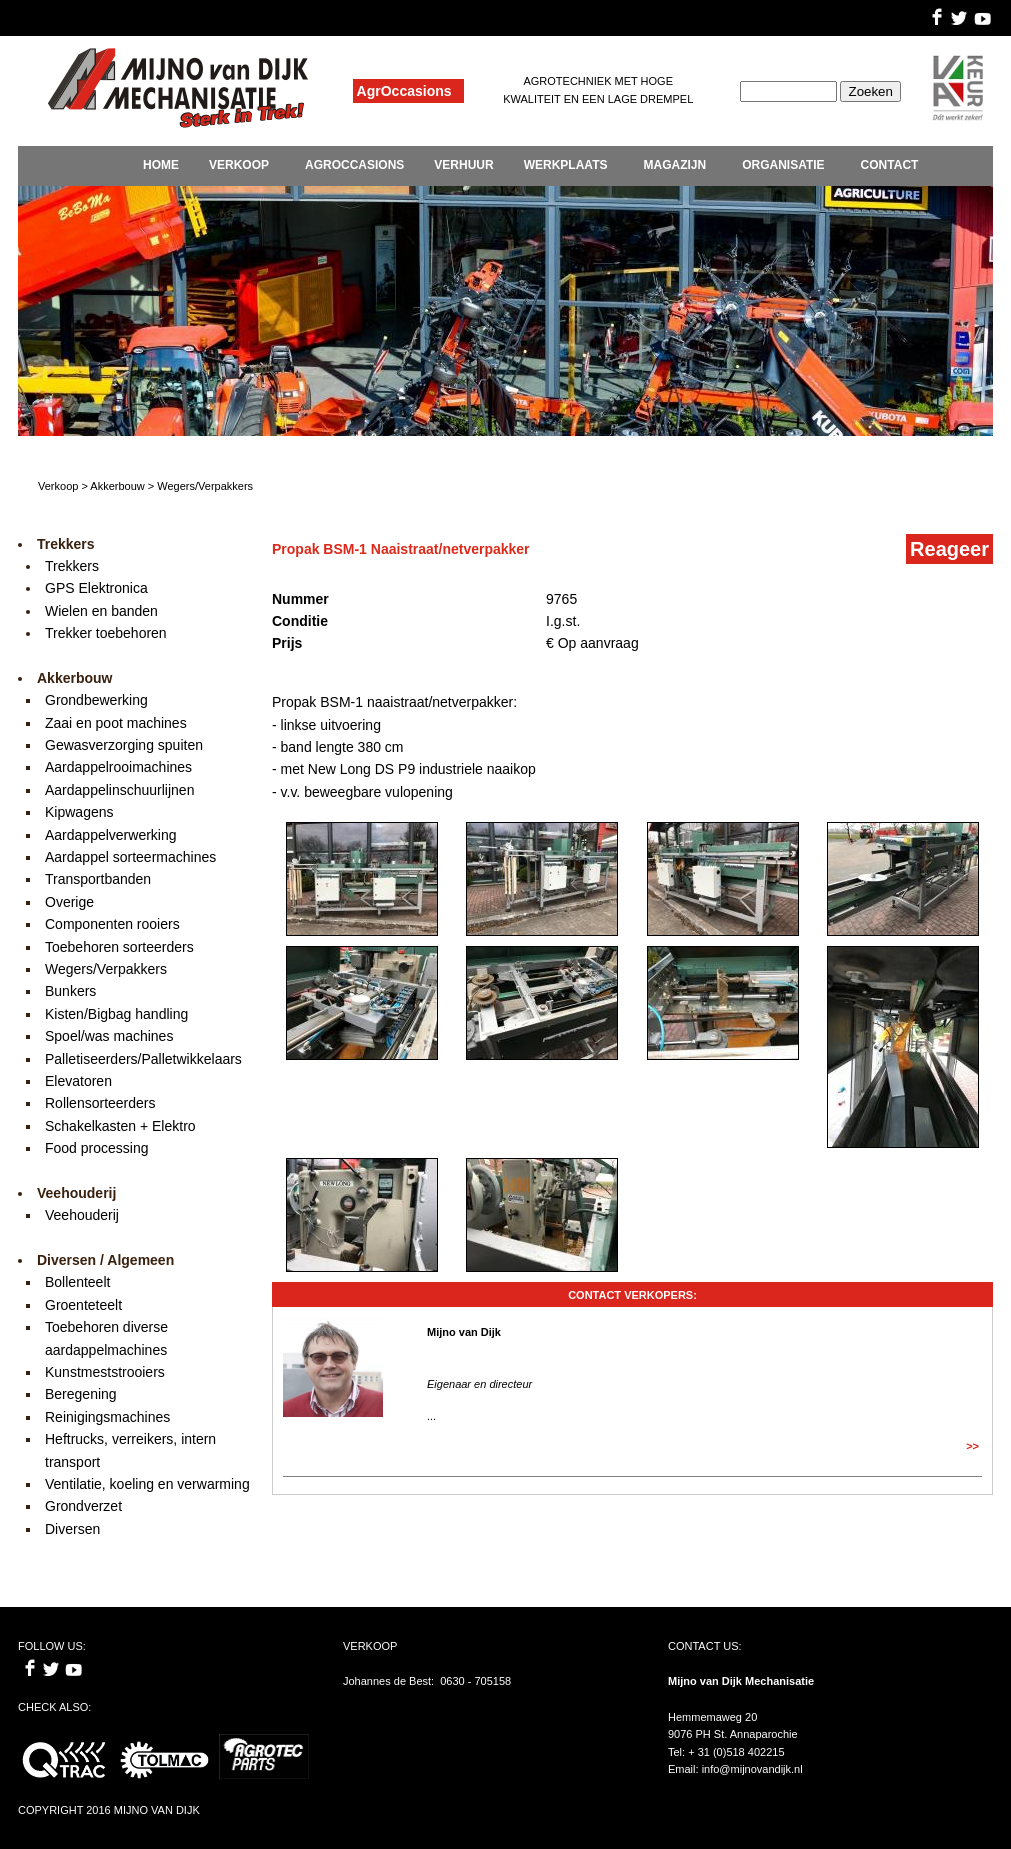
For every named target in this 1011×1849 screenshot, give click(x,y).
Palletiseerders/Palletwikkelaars (143, 1059)
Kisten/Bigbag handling (116, 1014)
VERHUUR (463, 165)
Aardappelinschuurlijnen (119, 790)
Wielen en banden (101, 611)
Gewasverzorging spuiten (124, 745)
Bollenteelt (77, 1282)
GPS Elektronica (96, 588)
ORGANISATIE (783, 165)
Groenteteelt (83, 1305)
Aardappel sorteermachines (130, 857)
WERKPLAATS (566, 165)
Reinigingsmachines (107, 1417)
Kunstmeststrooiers (105, 1372)
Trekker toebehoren (106, 633)
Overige (69, 902)
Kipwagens (79, 812)
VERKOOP (239, 165)
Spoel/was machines (109, 1036)
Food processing (97, 1148)
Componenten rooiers (112, 924)
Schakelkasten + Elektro (120, 1126)
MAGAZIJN (674, 165)
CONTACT (890, 165)
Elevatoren (78, 1081)
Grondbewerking (96, 700)
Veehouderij (82, 1215)
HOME (161, 165)
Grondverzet (83, 1506)
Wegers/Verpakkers (106, 969)
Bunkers (70, 991)
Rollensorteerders (100, 1103)
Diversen (72, 1529)
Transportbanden (98, 879)
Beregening (81, 1394)
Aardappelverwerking (111, 835)
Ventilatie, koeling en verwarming (147, 1484)
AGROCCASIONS (354, 165)
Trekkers (72, 566)
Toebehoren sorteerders (119, 947)
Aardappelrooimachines (118, 767)
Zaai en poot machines (116, 723)
